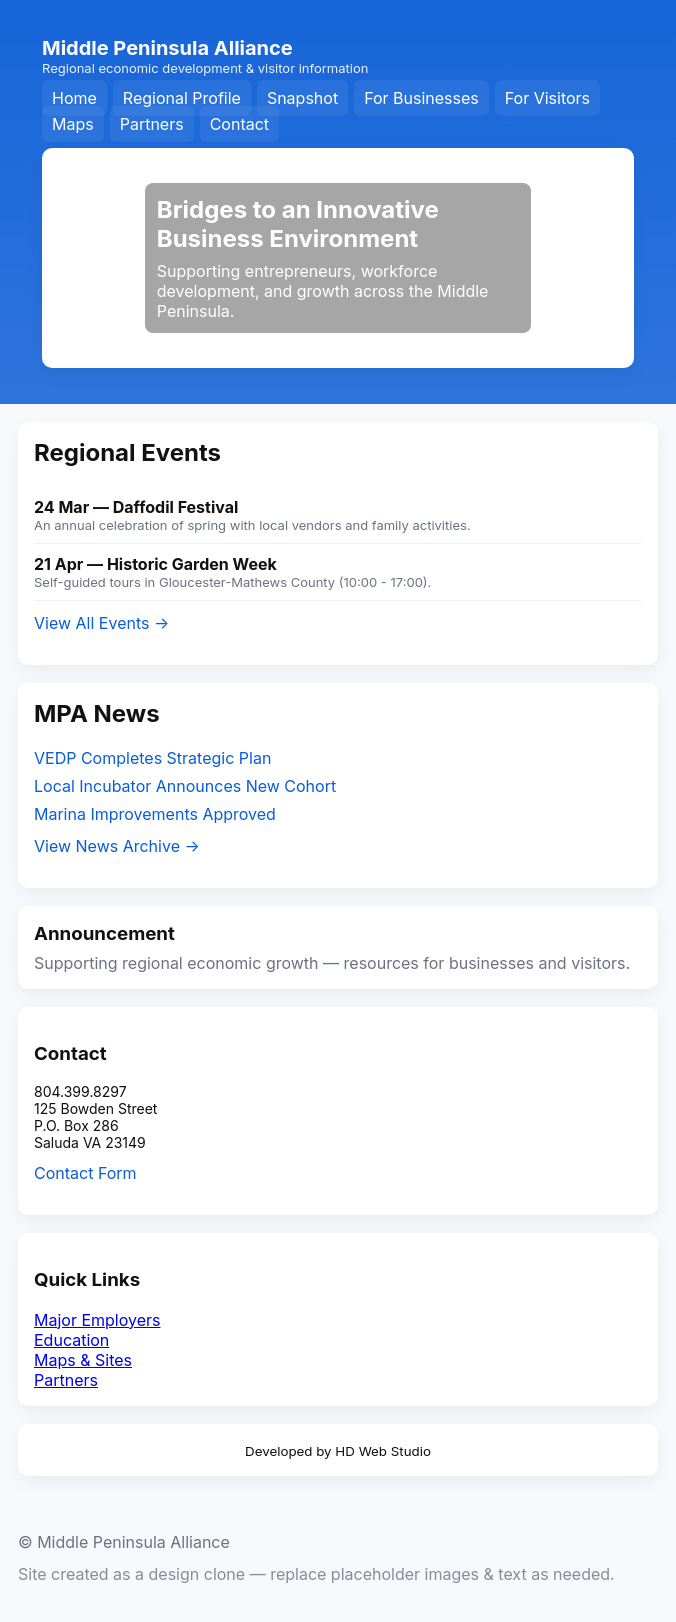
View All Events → (101, 623)
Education (71, 1340)
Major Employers (97, 1320)
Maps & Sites (83, 1360)
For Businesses (421, 98)
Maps (73, 124)
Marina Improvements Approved (155, 814)
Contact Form (85, 1173)
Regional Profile (182, 98)
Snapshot (302, 98)
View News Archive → (117, 846)
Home (74, 98)
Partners (152, 124)
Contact (239, 124)
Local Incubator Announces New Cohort (185, 786)
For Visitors (547, 98)
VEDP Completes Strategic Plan (152, 758)
